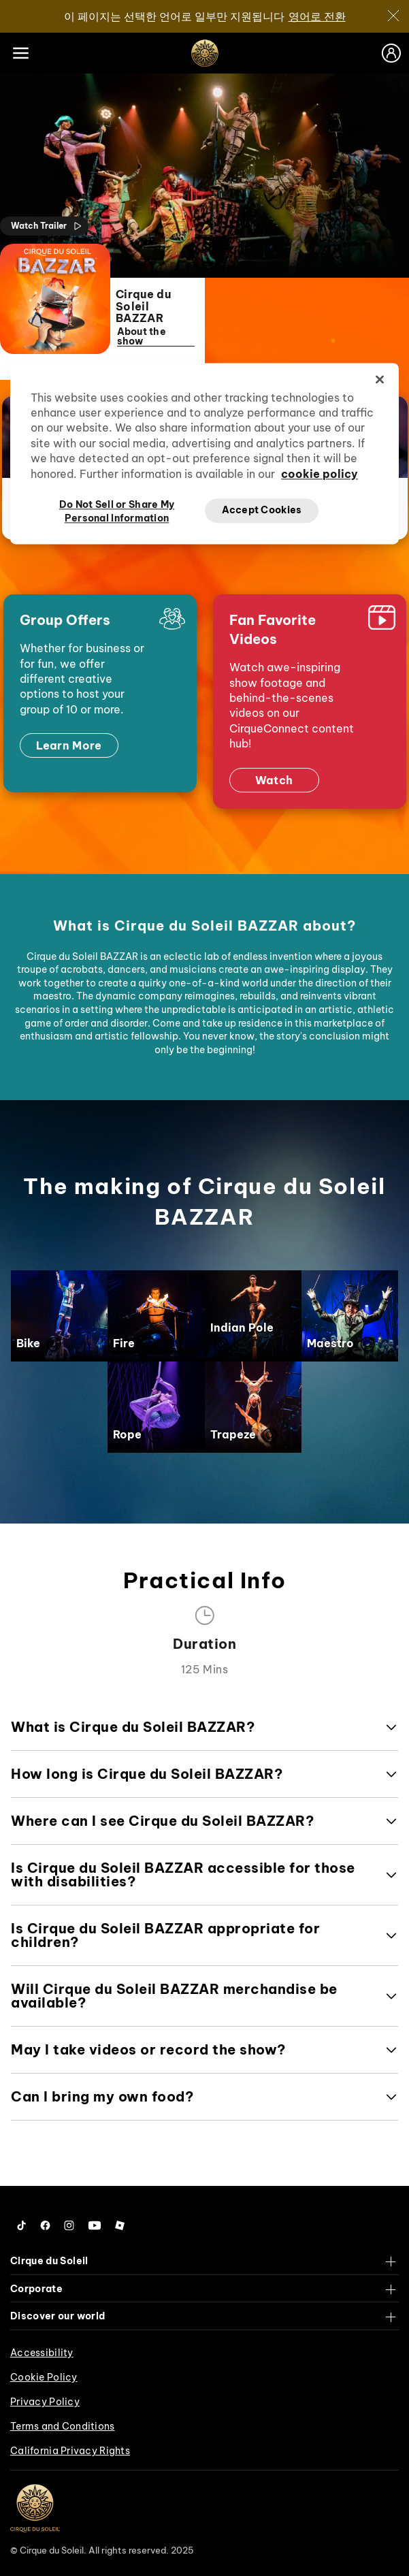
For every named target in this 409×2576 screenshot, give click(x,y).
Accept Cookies (262, 510)
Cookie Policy (44, 2377)
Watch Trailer (47, 226)
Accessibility (41, 2353)
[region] (204, 453)
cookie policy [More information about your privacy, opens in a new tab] (319, 474)
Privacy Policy (45, 2402)
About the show (155, 337)
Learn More (69, 746)
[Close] (393, 15)
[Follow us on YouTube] (94, 2226)
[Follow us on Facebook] (45, 2226)
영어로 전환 (317, 16)
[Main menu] (20, 53)
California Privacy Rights (70, 2451)
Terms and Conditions (62, 2426)
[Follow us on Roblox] (119, 2226)
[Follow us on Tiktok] (21, 2226)
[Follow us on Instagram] (69, 2226)
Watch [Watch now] (274, 780)
